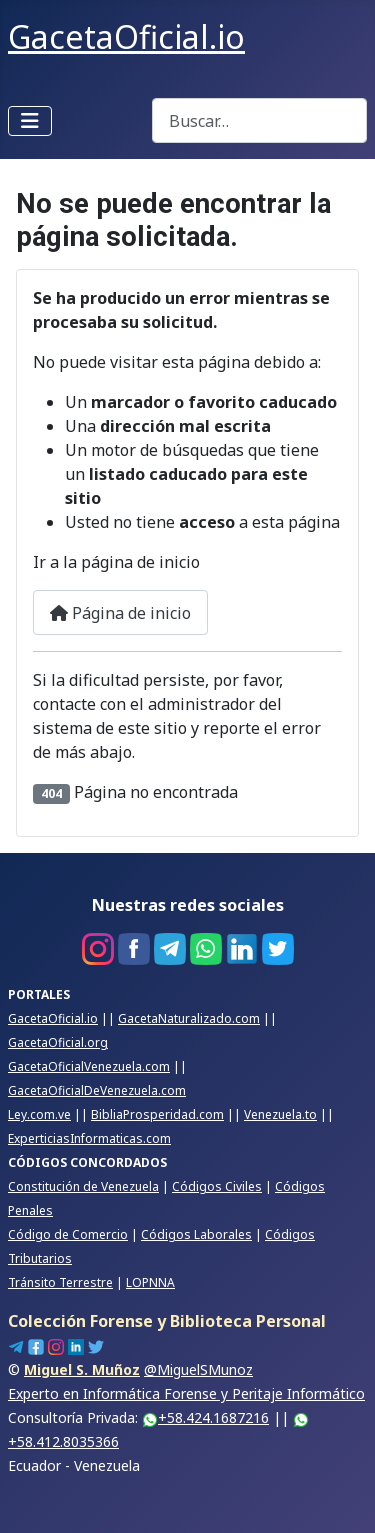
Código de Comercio (68, 1234)
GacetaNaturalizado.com (189, 1018)
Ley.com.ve (39, 1114)
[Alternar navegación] (30, 121)
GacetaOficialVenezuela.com (89, 1066)
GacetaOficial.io (53, 1018)
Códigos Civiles (217, 1186)
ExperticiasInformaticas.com (89, 1138)
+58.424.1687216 (205, 1417)
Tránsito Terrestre (60, 1282)
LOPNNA (150, 1282)
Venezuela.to (280, 1114)
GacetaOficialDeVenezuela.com (97, 1090)
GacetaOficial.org (58, 1042)
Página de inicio (120, 613)
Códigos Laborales (196, 1234)
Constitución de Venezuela (83, 1186)
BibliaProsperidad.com (157, 1114)
